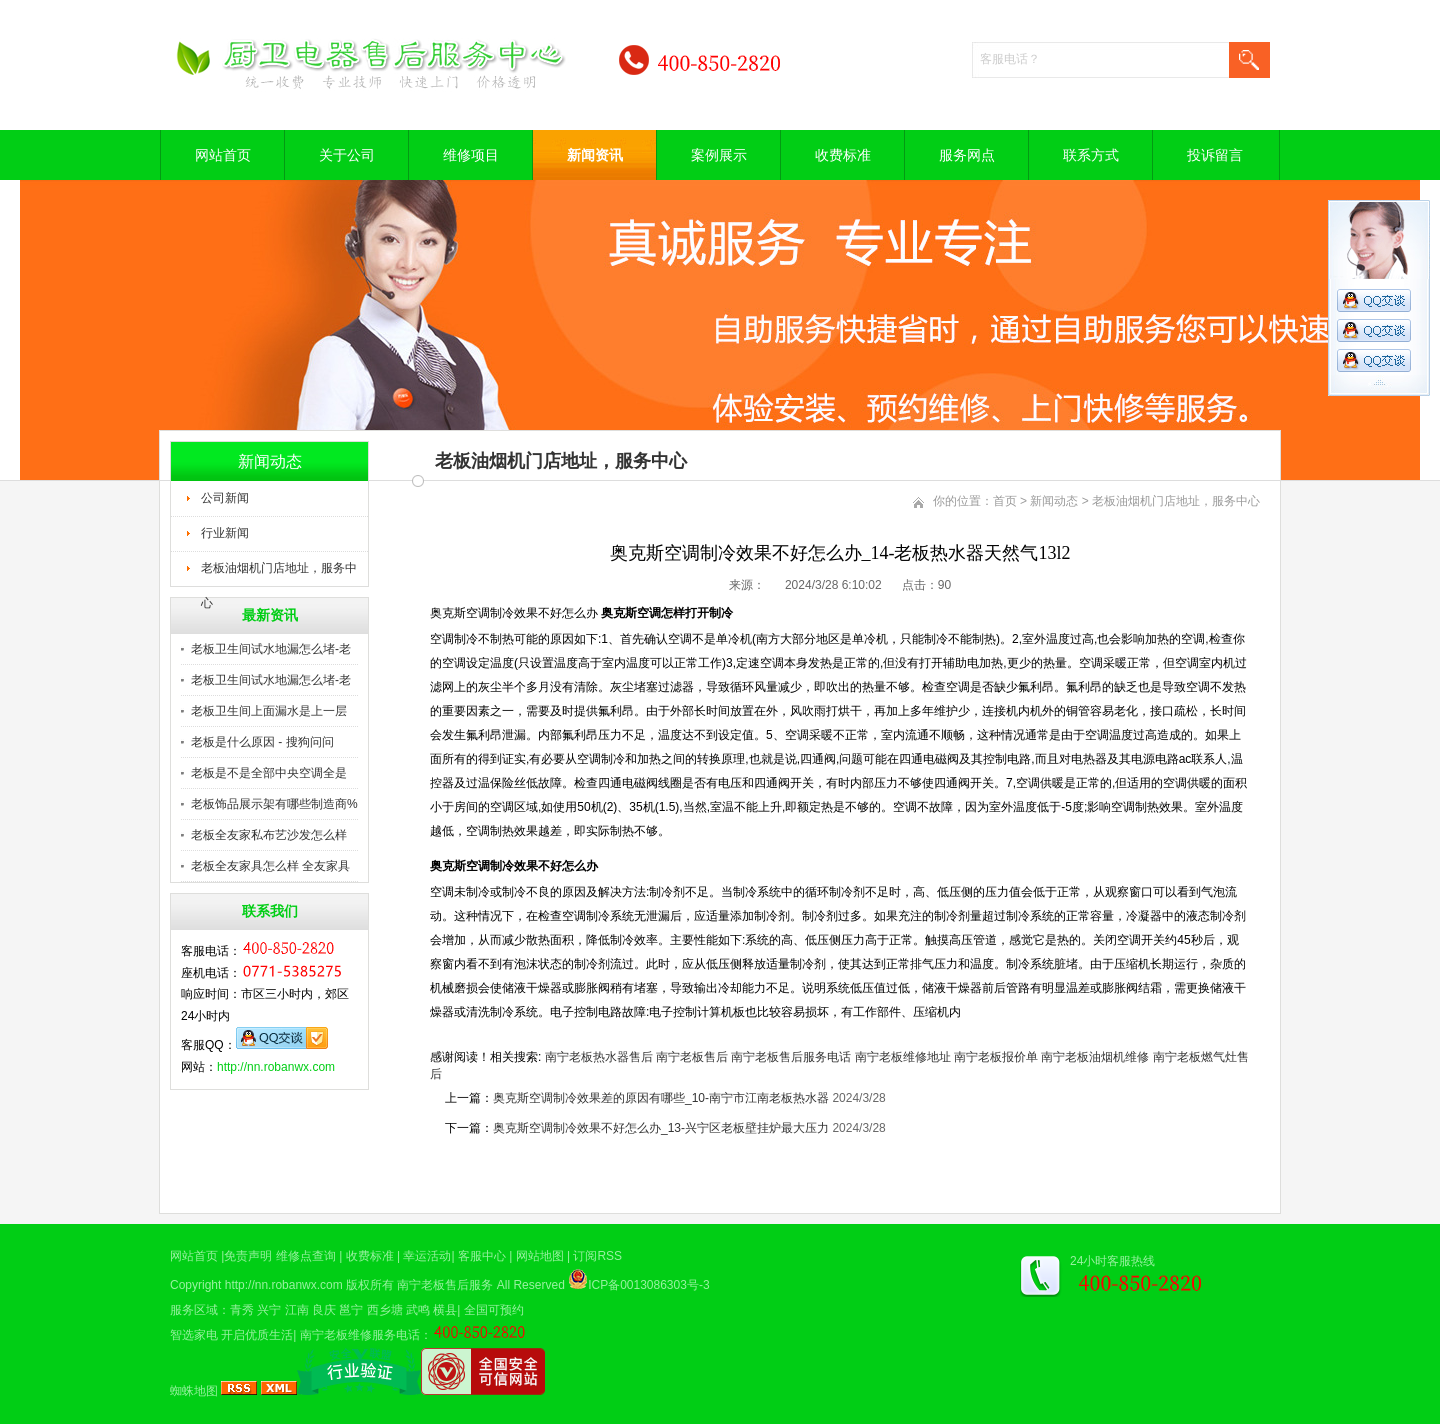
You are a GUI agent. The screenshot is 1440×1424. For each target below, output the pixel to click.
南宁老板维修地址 (903, 1057)
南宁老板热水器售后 (599, 1057)
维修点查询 (306, 1256)
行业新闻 (225, 533)
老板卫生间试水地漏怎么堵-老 (271, 649)
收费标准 (843, 155)
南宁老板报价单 (996, 1057)
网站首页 (223, 155)
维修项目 (471, 155)
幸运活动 (427, 1256)
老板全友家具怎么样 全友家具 (270, 866)
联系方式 (1091, 155)
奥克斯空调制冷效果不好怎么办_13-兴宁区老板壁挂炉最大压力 (661, 1128)
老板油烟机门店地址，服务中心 (279, 574)
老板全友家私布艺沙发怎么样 (269, 835)
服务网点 (967, 155)
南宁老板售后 (692, 1057)
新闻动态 (1054, 501)
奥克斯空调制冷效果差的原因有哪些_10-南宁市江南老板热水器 (661, 1098)
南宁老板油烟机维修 (1095, 1057)
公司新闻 (225, 498)
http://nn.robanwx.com (276, 1067)
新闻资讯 (595, 155)
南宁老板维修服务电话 (360, 1335)
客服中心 (482, 1256)
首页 (1005, 501)
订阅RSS (597, 1256)
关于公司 (347, 155)
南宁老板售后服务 (445, 1285)
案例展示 (719, 155)
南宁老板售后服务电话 (791, 1057)
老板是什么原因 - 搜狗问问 (262, 742)
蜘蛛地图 (194, 1391)
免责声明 (248, 1256)
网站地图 (540, 1256)
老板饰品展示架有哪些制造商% (274, 804)
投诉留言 (1215, 155)
